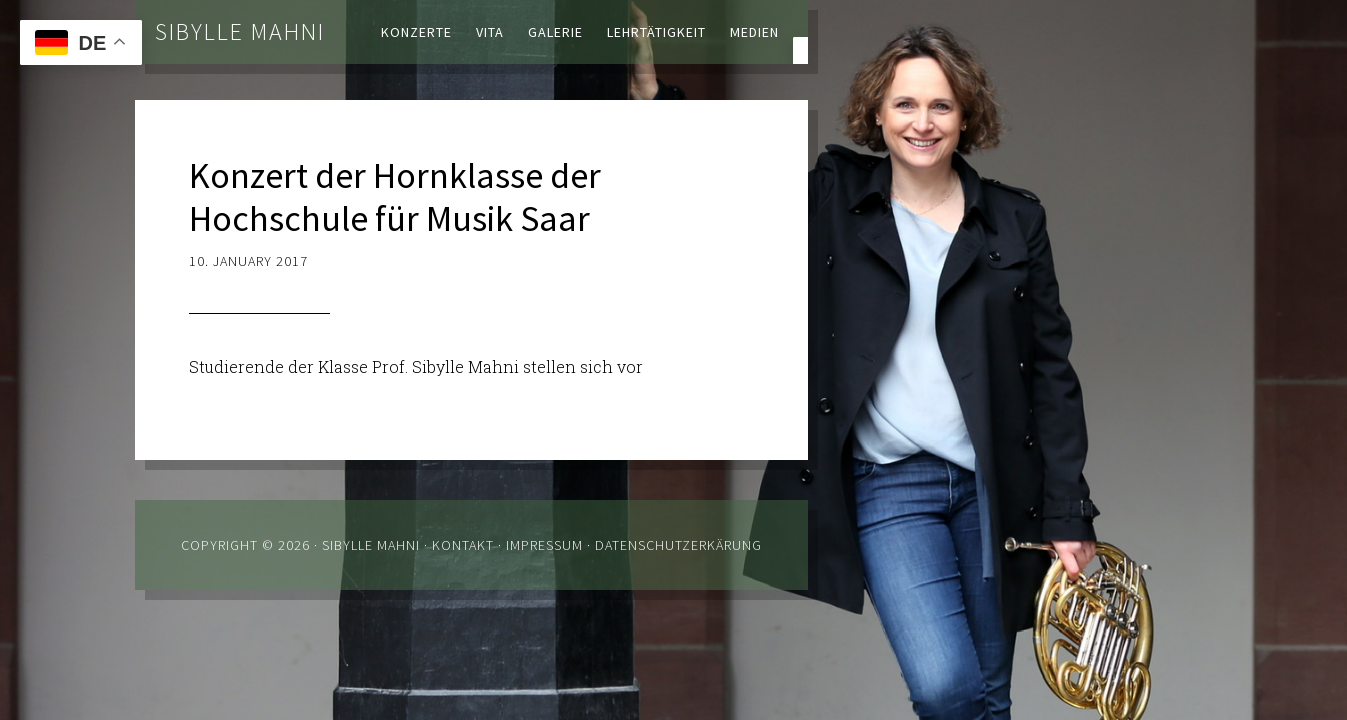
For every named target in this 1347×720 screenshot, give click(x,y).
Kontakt (463, 545)
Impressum (544, 545)
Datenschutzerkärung (678, 545)
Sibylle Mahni (240, 31)
